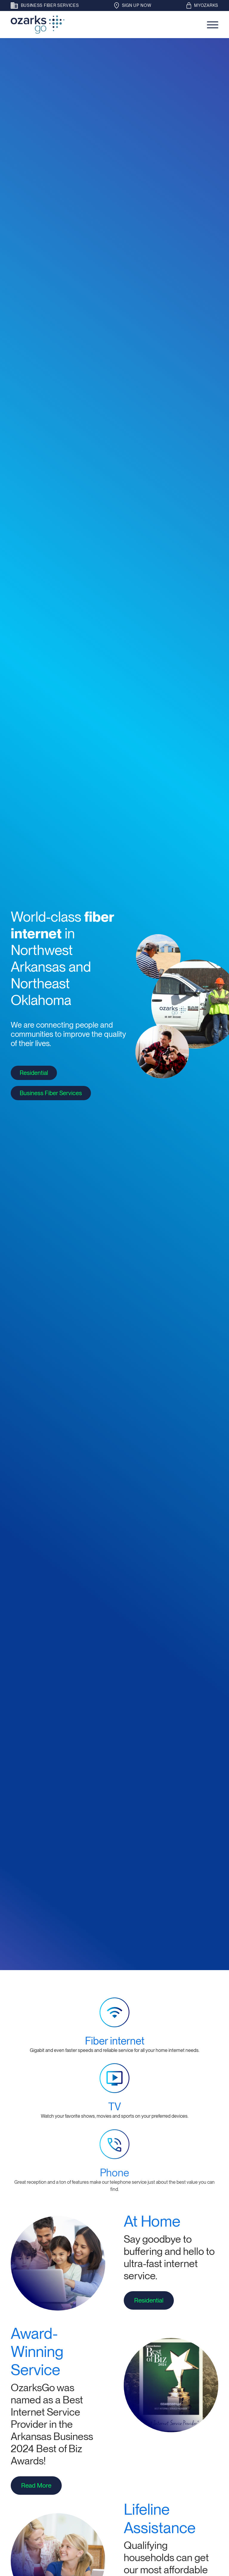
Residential (34, 1072)
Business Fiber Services (51, 1093)
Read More (33, 2485)
